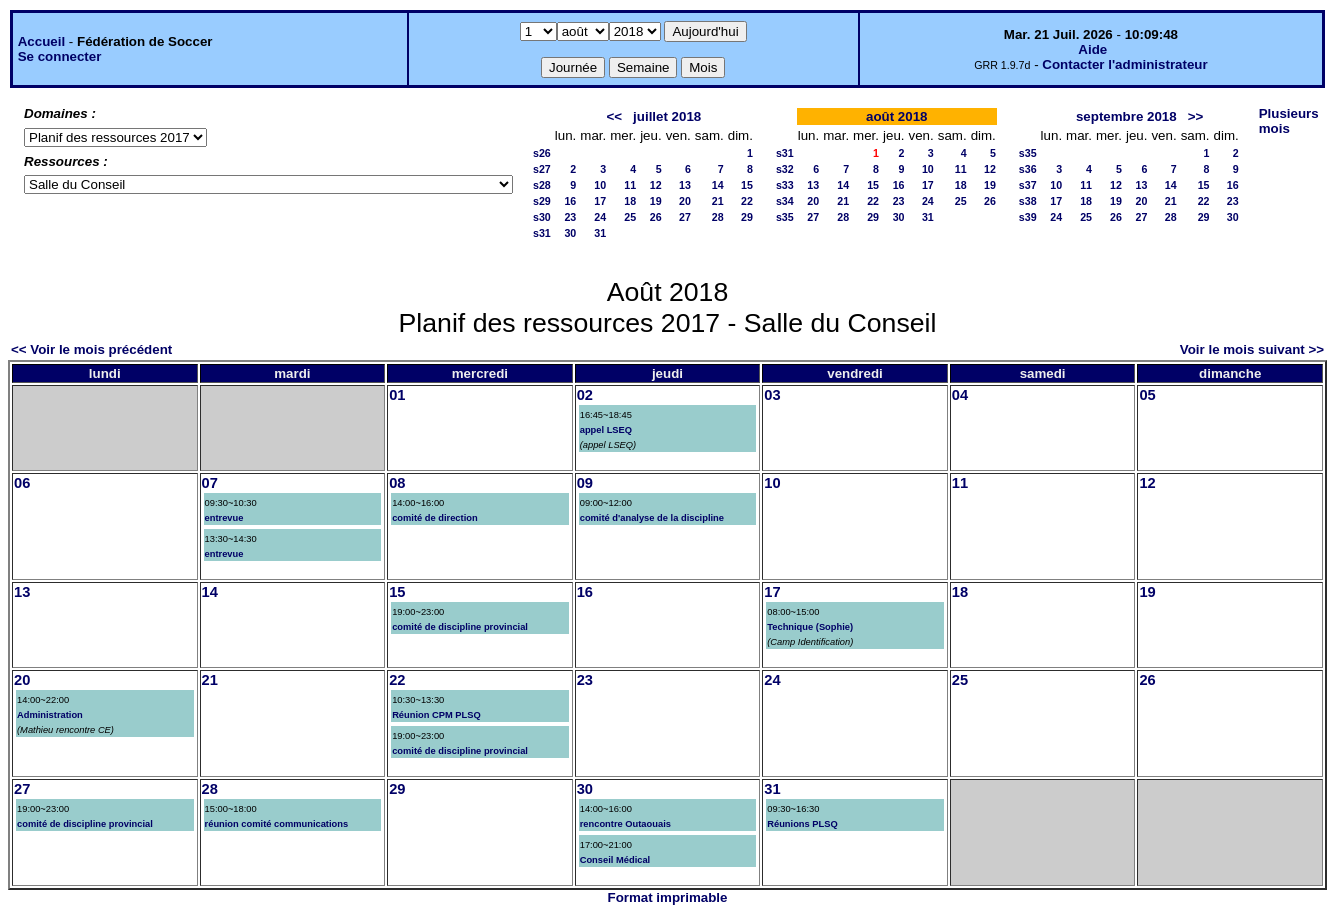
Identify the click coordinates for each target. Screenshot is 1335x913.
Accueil (41, 41)
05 (1147, 395)
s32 (785, 169)
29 (747, 217)
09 (585, 483)
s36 (1028, 169)
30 (570, 233)
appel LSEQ (606, 430)
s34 (785, 201)
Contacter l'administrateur (1124, 64)
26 (656, 217)
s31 (542, 233)
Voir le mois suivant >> (1252, 349)
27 (685, 217)
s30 (542, 217)
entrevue (224, 518)
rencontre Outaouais (625, 824)
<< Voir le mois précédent (91, 349)
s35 (785, 217)
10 (600, 185)
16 (570, 201)
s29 (542, 201)
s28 (542, 185)
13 (685, 185)
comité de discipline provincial (460, 627)
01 (397, 395)
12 (656, 185)
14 (718, 185)
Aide (1092, 49)
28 (718, 217)
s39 (1028, 217)
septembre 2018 (1126, 116)
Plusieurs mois (1289, 121)
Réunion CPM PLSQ (436, 715)
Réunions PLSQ (802, 824)
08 (397, 483)
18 (630, 201)
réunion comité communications (277, 824)
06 (22, 483)
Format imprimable (668, 897)
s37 (1028, 185)
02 (585, 395)
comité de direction (435, 518)
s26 (542, 153)
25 (630, 217)
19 (656, 201)
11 (630, 185)
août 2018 (897, 116)
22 (747, 201)
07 (210, 483)
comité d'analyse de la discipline (652, 518)
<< (614, 116)
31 (600, 233)
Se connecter (60, 56)
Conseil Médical (615, 860)
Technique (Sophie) (810, 627)
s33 (785, 185)
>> (1196, 116)
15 (747, 185)
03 (772, 395)
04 (960, 395)
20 (685, 201)
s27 (542, 169)
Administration (50, 715)
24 (600, 217)
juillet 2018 (667, 116)
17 (600, 201)
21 (718, 201)
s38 (1028, 201)
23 (570, 217)
